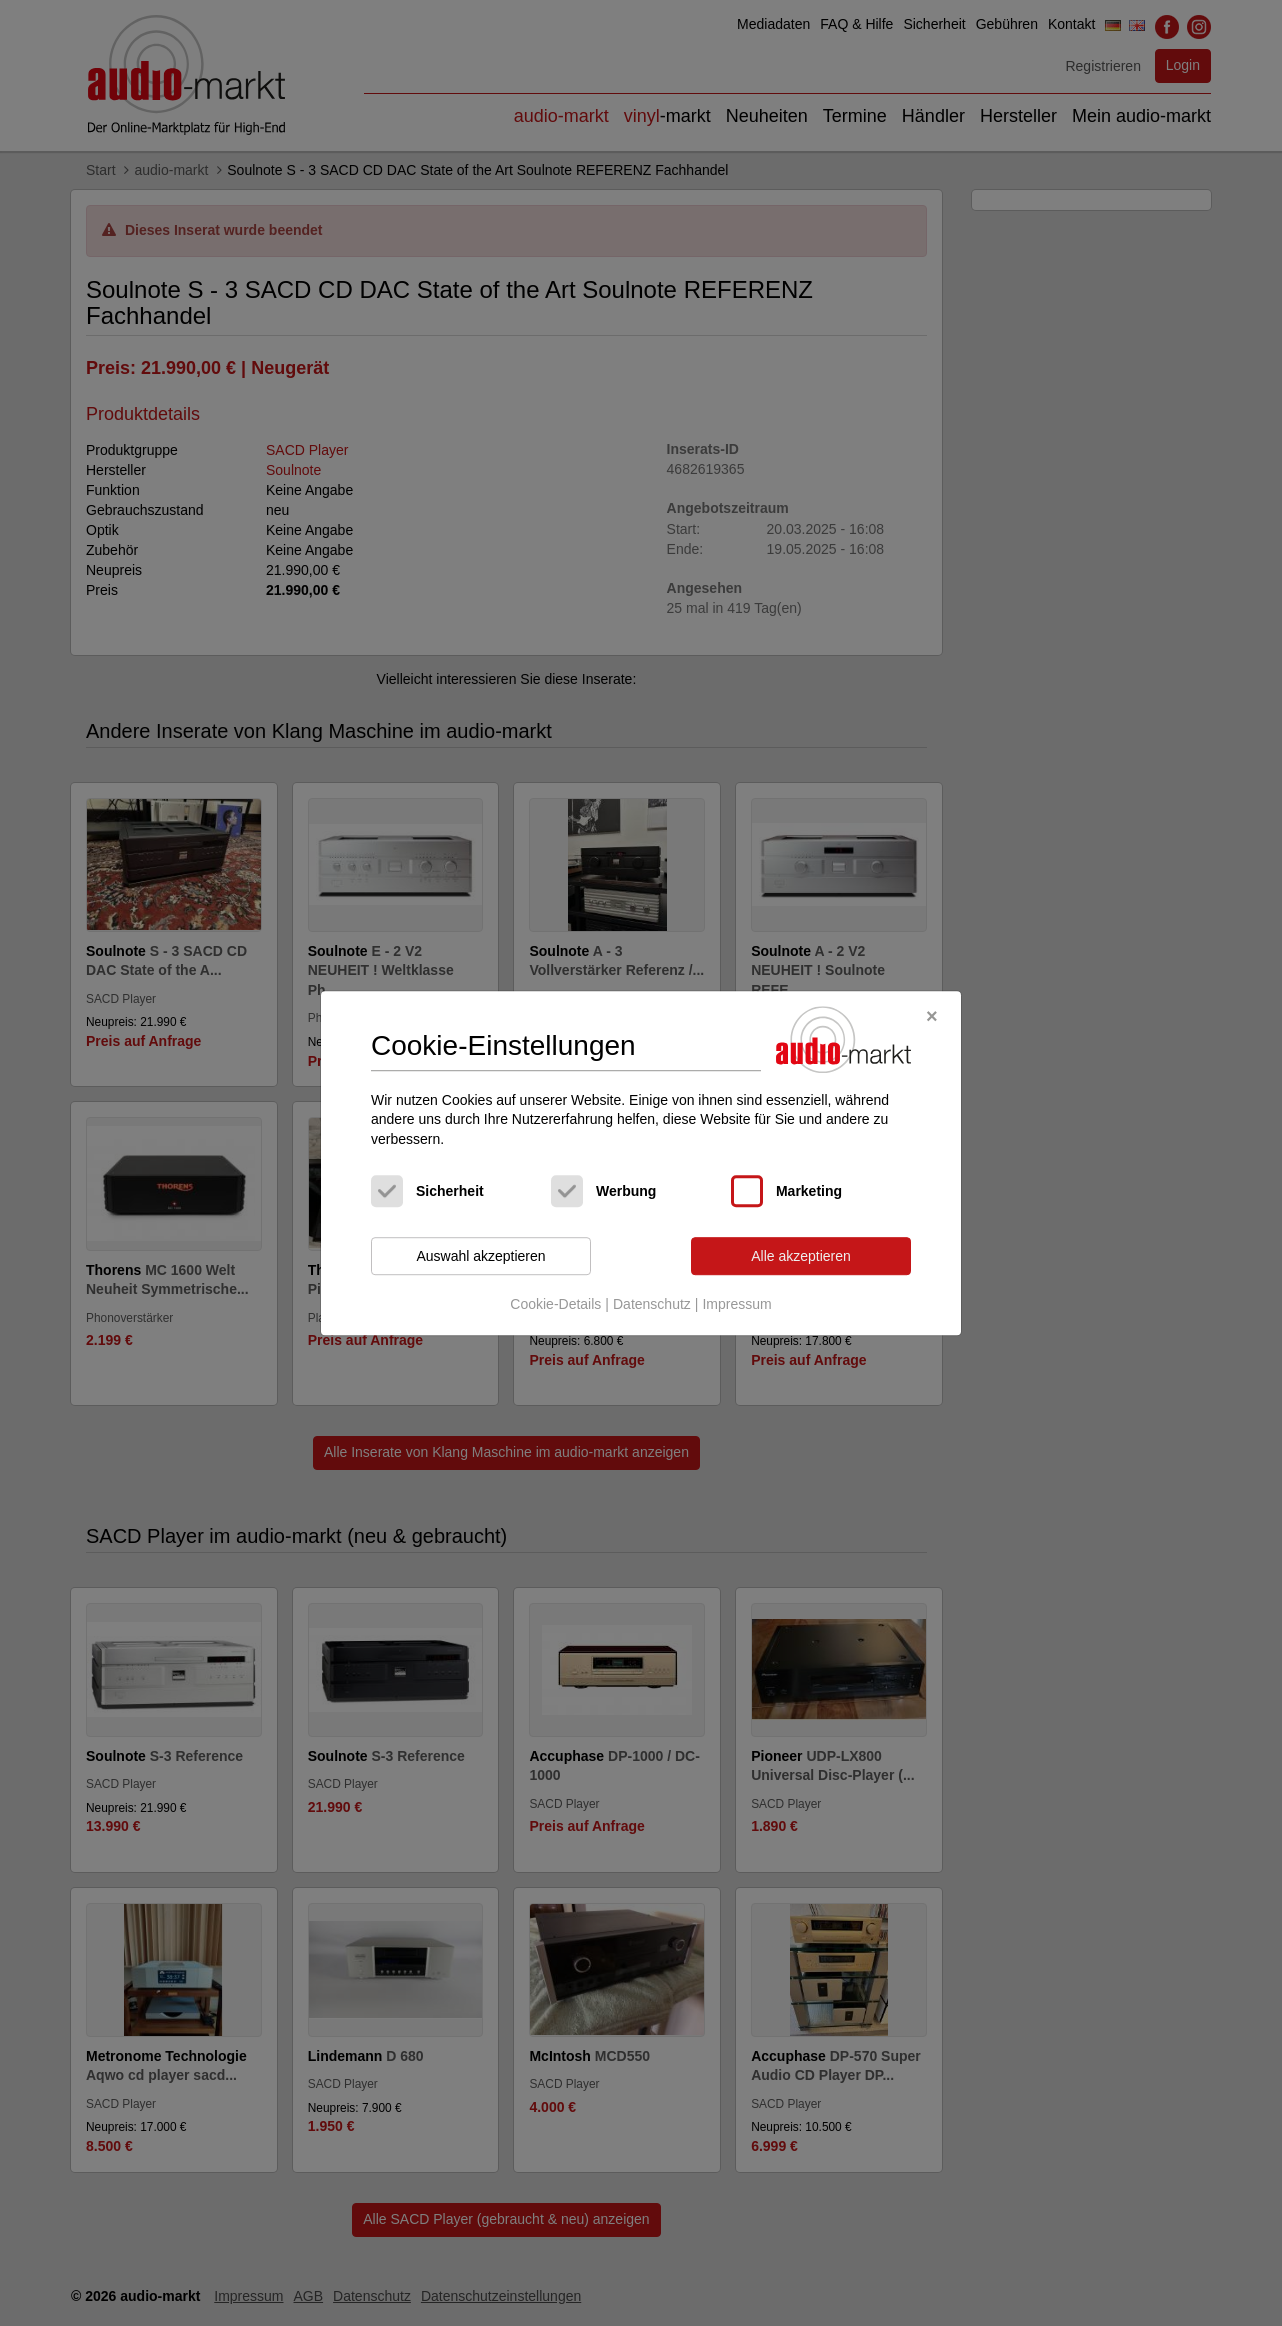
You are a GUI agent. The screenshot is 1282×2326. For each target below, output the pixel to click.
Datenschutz (652, 1304)
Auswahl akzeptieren (480, 1256)
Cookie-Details (555, 1304)
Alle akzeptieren (801, 1256)
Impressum (736, 1304)
